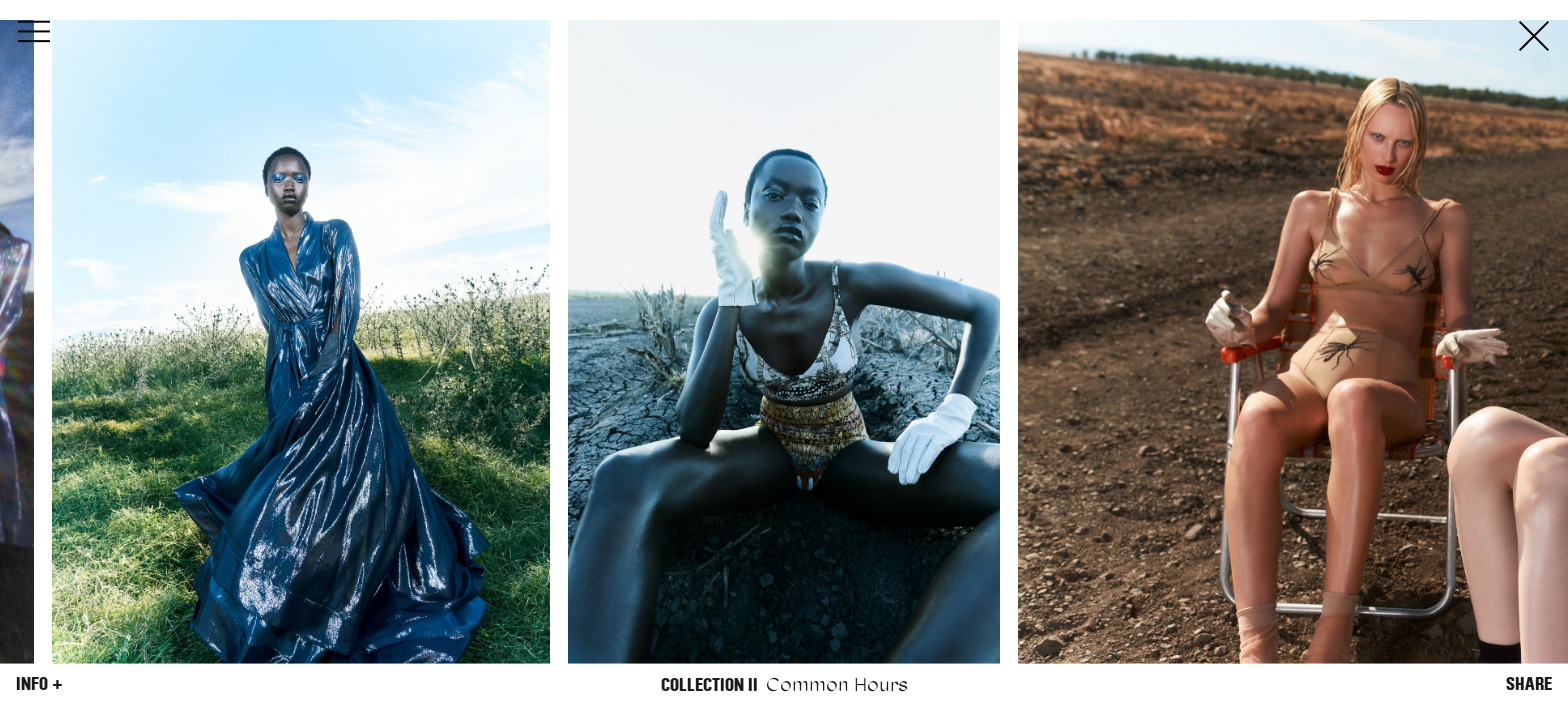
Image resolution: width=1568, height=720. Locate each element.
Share (1529, 684)
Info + (39, 684)
